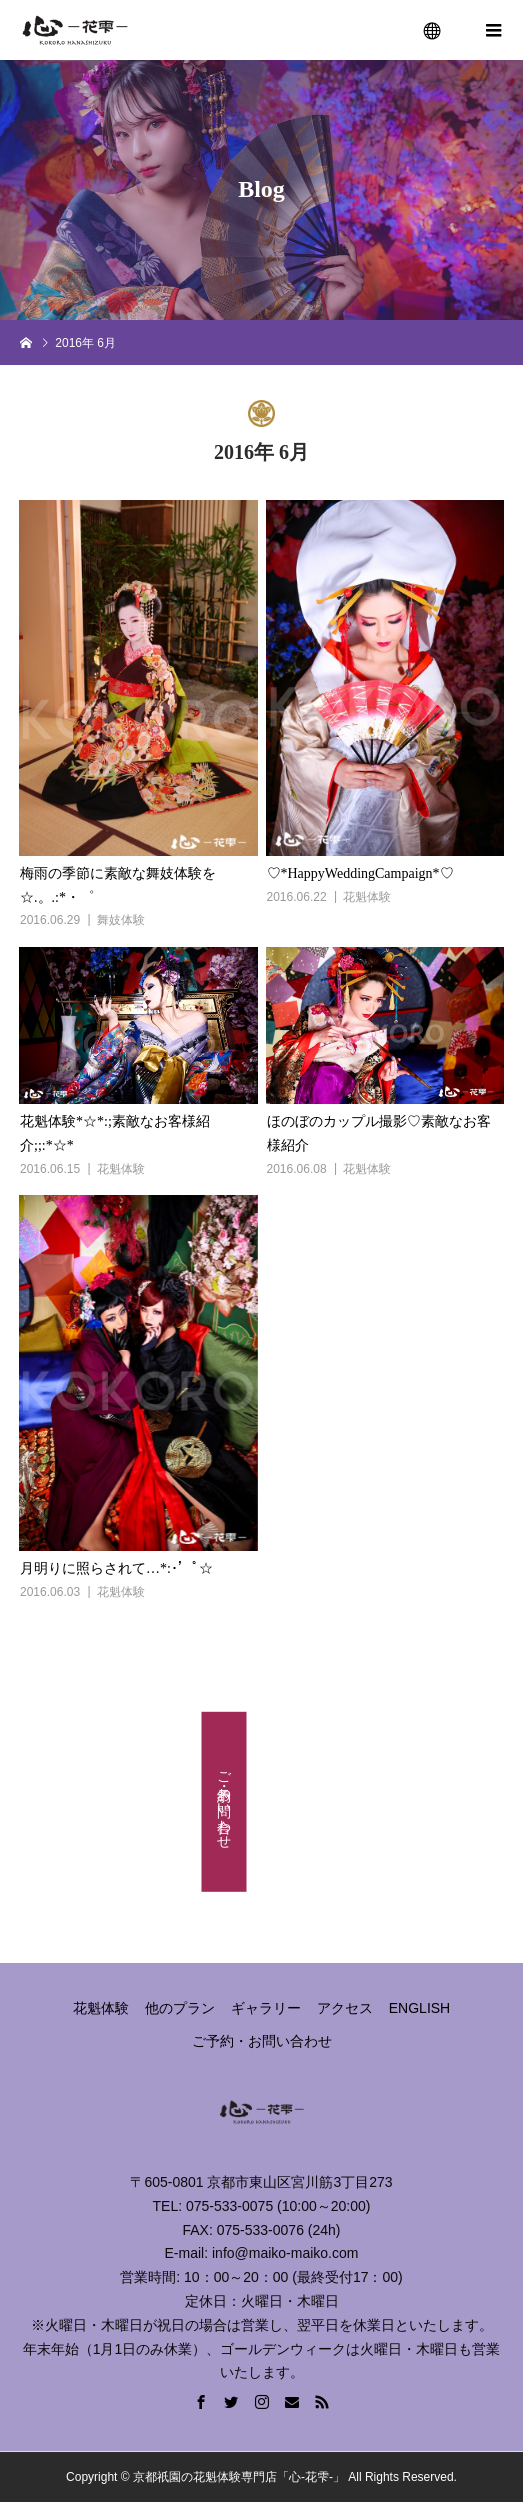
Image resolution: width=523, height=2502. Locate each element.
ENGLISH (419, 2008)
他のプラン (180, 2008)
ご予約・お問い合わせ (225, 1802)
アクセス (345, 2008)
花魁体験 (367, 897)
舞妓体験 (121, 920)
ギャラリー (266, 2008)
